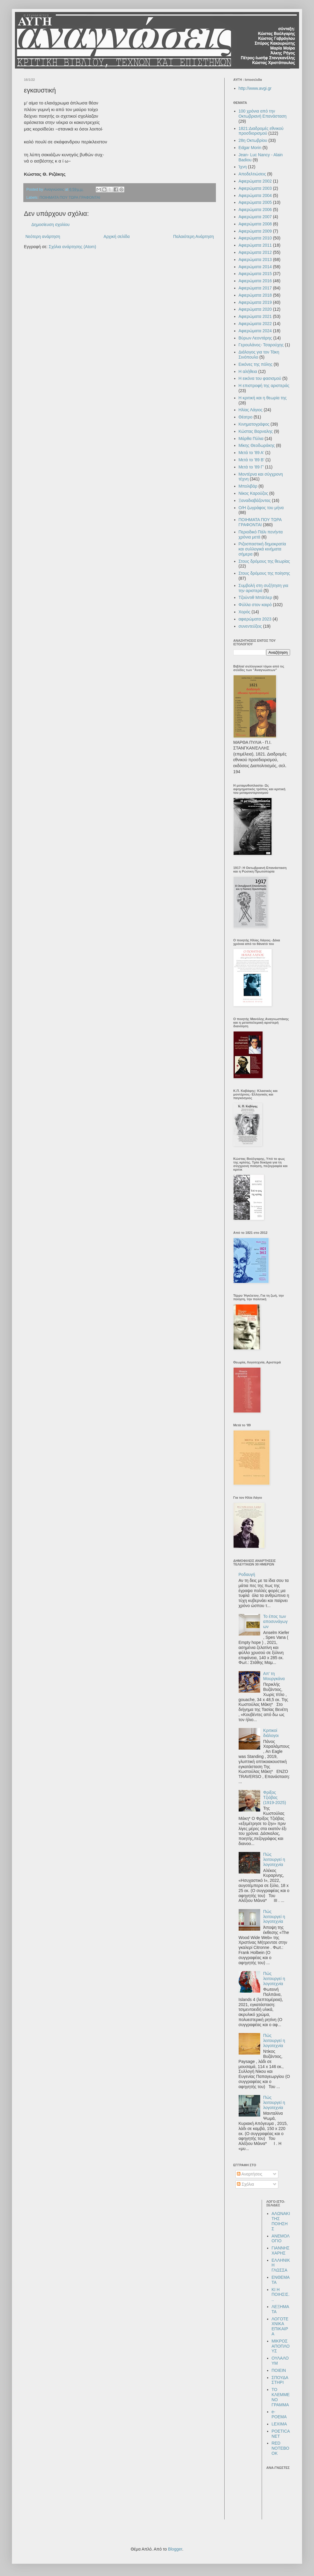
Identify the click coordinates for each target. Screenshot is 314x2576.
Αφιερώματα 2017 (255, 288)
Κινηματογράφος (254, 424)
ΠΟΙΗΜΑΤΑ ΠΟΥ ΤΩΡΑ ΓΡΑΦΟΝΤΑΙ (69, 197)
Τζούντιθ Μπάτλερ (255, 597)
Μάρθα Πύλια (251, 438)
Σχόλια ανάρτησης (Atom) (72, 246)
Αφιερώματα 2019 (255, 302)
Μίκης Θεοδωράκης (257, 445)
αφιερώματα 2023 (255, 619)
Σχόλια (245, 2184)
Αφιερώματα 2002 (255, 181)
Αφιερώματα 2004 (255, 195)
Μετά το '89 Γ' (251, 467)
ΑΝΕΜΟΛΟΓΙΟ (280, 2238)
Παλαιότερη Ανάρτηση (193, 236)
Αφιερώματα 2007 (255, 216)
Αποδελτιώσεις (252, 174)
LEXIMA (279, 2424)
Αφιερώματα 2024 (255, 330)
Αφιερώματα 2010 (255, 238)
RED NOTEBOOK (280, 2448)
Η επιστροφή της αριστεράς (264, 385)
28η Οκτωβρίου (253, 140)
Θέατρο (246, 417)
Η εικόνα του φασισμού (260, 378)
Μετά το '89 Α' (251, 452)
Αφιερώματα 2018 (255, 295)
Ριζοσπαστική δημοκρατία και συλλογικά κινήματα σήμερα (262, 548)
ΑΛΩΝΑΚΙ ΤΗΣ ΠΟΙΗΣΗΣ (281, 2221)
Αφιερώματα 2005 (255, 202)
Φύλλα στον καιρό (255, 604)
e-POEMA (279, 2414)
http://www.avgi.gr (255, 88)
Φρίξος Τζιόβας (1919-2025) (274, 1797)
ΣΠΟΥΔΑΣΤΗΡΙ (280, 2380)
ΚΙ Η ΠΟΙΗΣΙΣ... (280, 2294)
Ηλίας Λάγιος (251, 409)
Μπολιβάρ (248, 486)
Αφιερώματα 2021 (255, 316)
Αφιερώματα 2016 (255, 280)
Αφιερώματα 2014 (255, 266)
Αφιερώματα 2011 (255, 245)
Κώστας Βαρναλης (256, 431)
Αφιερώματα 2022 (255, 323)
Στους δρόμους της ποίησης (264, 573)
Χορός (245, 611)
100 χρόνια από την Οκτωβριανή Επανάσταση (263, 114)
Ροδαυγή (247, 1574)
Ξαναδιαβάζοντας (255, 500)
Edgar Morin (250, 147)
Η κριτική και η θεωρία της (263, 397)
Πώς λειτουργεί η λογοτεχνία (274, 1859)
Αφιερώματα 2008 (255, 224)
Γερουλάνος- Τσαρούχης (261, 344)
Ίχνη (243, 166)
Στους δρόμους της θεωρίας (264, 561)
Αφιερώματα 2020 (255, 309)
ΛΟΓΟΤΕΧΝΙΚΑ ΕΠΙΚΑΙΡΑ (280, 2326)
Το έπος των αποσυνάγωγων (275, 1621)
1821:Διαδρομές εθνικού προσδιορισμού (261, 131)
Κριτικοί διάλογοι (270, 1733)
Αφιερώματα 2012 (255, 252)
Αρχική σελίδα (116, 236)
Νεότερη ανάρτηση (42, 236)
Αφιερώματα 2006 (255, 209)
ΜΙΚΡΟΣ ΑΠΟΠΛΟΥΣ (280, 2346)
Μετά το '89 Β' (251, 459)
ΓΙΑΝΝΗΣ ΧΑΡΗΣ (280, 2250)
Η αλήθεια (248, 371)
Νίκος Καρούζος (253, 493)
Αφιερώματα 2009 (255, 231)
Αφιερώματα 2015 (255, 273)
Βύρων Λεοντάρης (255, 338)
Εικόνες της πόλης (256, 364)
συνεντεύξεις (250, 626)
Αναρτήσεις (249, 2174)
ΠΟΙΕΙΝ (279, 2370)
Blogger (175, 2549)
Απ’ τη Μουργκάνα (274, 1676)
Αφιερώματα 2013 (255, 259)
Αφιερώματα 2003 (255, 188)
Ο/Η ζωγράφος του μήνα (261, 507)
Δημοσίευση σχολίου (50, 224)
